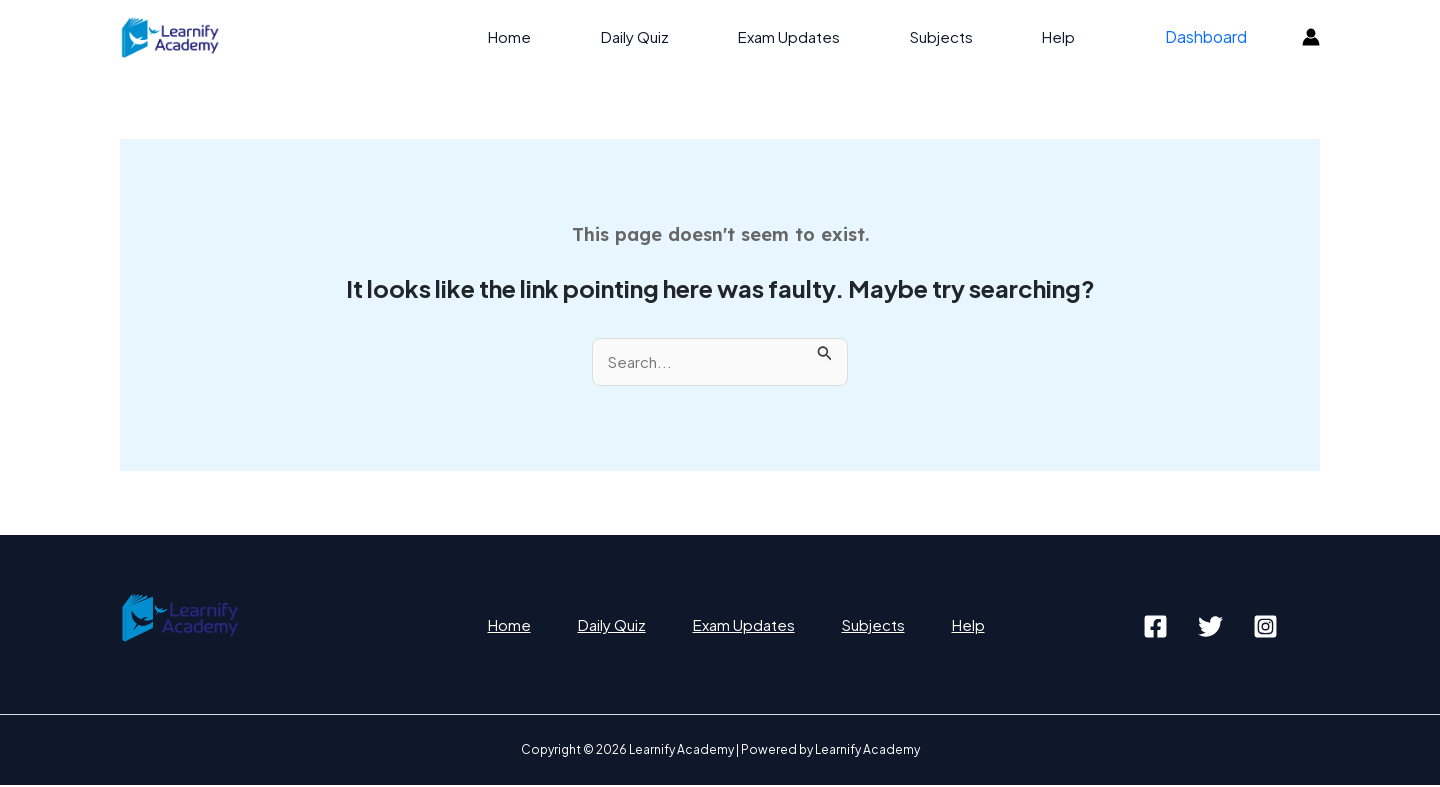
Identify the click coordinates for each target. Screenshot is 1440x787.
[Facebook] (1155, 627)
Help (1068, 36)
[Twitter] (1210, 627)
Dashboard (1209, 36)
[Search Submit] (829, 350)
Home (549, 36)
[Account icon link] (1311, 37)
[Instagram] (1265, 627)
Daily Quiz (667, 36)
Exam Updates (814, 36)
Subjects (958, 36)
